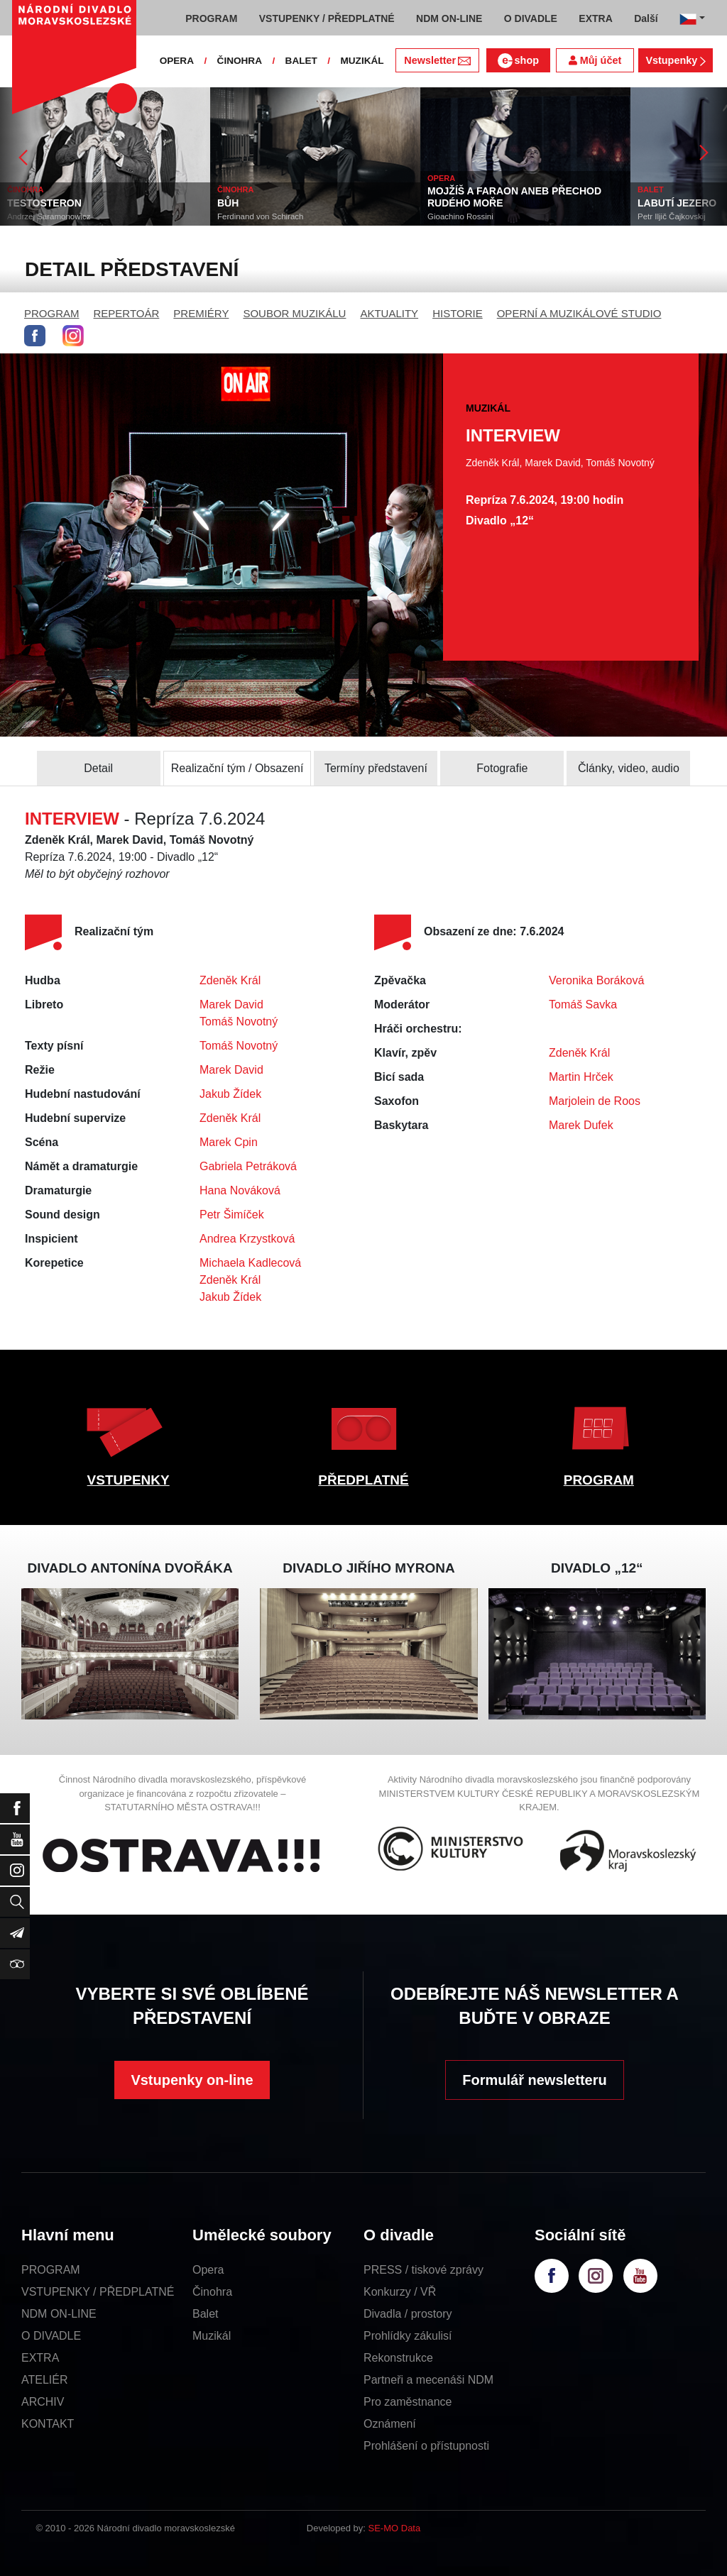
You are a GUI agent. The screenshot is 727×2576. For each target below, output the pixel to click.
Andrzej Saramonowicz (49, 216)
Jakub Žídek (230, 1094)
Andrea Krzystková (247, 1239)
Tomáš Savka (583, 1004)
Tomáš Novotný (238, 1021)
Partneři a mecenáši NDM (428, 2380)
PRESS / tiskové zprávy (423, 2270)
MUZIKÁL (361, 60)
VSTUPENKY (128, 1480)
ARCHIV (42, 2402)
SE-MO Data (394, 2528)
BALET (301, 60)
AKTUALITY (389, 313)
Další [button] (645, 18)
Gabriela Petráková (248, 1166)
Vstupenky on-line (192, 2080)
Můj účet (595, 60)
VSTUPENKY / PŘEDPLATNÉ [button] (327, 18)
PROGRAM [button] (211, 18)
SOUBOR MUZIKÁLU (294, 313)
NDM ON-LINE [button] (449, 18)
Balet (205, 2314)
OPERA (177, 60)
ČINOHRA (239, 60)
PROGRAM (52, 313)
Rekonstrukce (398, 2358)
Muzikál (211, 2336)
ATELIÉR (44, 2380)
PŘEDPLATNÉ (363, 1480)
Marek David (231, 1004)
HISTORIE (457, 313)
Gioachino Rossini (460, 216)
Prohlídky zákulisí (408, 2336)
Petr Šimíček (231, 1215)
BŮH (228, 203)
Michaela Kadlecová (250, 1263)
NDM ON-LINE (59, 2314)
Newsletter (437, 60)
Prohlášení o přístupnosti (426, 2446)
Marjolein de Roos (594, 1101)
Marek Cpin (228, 1142)
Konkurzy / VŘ (400, 2292)
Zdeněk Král (230, 980)
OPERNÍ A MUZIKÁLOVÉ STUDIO (579, 313)
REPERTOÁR (127, 313)
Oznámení (390, 2424)
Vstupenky (675, 60)
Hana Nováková (239, 1190)
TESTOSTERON (44, 203)
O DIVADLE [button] (530, 18)
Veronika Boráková (596, 980)
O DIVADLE (51, 2336)
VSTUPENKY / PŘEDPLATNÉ (97, 2292)
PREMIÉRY (201, 313)
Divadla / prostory (408, 2314)
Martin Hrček (581, 1077)
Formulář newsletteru (534, 2080)
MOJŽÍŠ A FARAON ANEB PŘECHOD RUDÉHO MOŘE (514, 197)
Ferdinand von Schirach (260, 216)
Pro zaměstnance (408, 2402)
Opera (208, 2270)
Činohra (212, 2292)
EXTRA (40, 2358)
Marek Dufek (581, 1125)
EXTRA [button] (595, 18)
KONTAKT (47, 2424)
